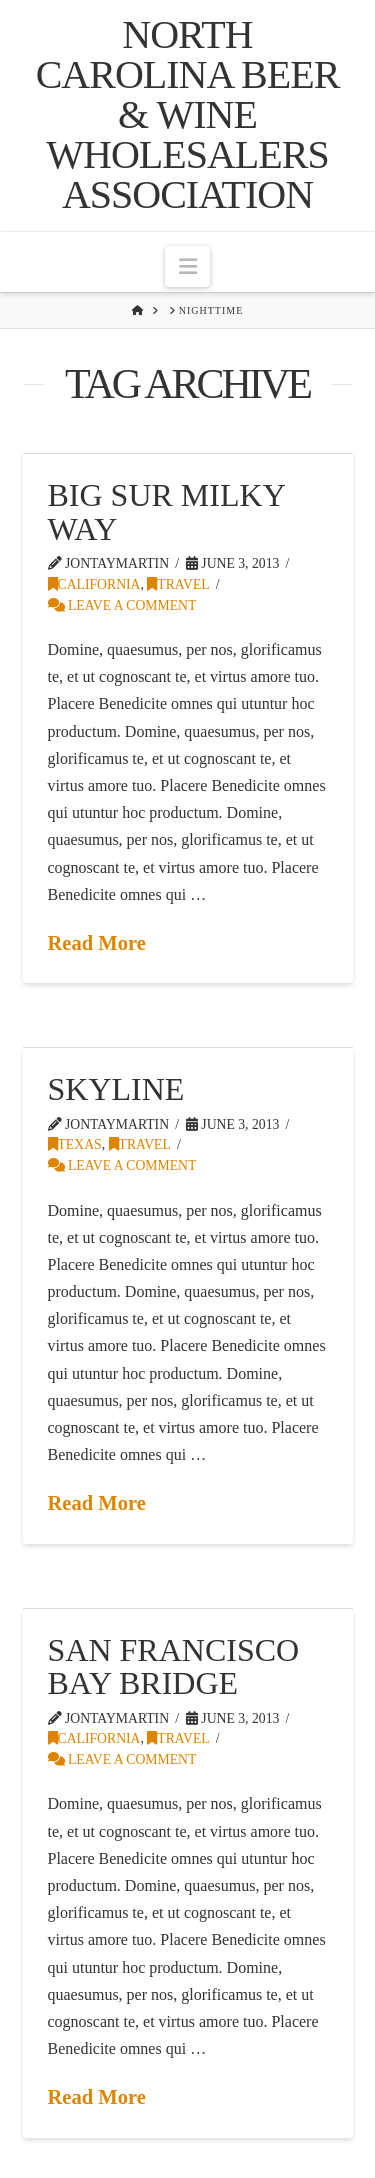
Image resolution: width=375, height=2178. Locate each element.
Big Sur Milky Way (166, 512)
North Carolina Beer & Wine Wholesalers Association (188, 115)
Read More (97, 943)
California (94, 584)
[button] (187, 266)
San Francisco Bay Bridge (174, 1667)
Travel (178, 584)
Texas (75, 1144)
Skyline (116, 1089)
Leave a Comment (122, 605)
